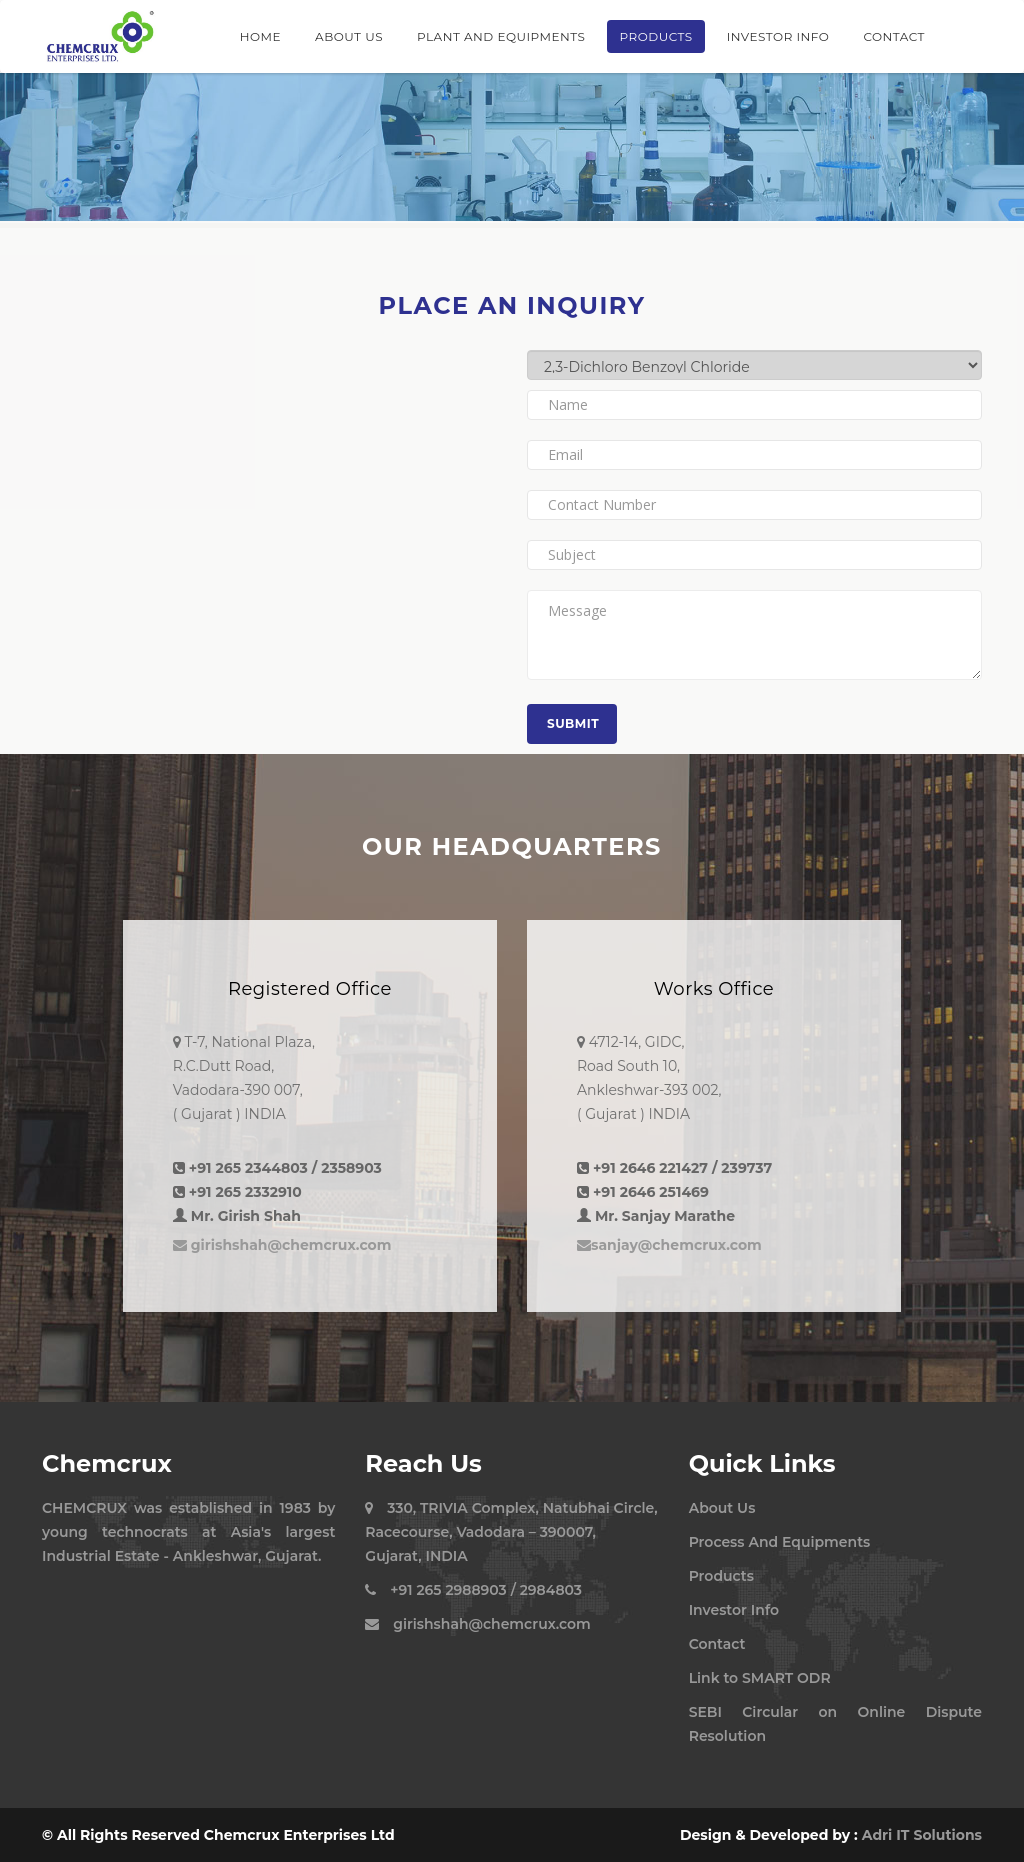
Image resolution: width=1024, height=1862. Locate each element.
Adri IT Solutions (922, 1835)
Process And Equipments (780, 1542)
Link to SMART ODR (760, 1678)
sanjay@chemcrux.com (669, 1245)
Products (655, 36)
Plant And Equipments (501, 36)
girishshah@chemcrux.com (282, 1245)
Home (260, 36)
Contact (894, 36)
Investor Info (778, 36)
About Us (349, 36)
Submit (573, 723)
